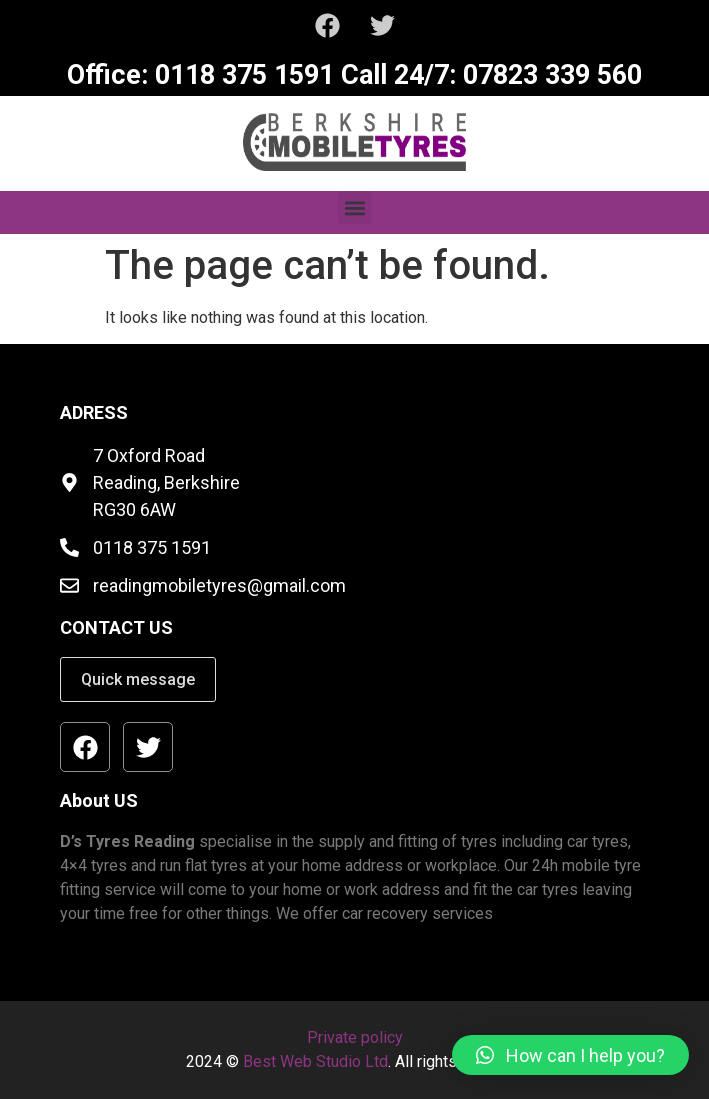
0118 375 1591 (241, 75)
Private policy (355, 1037)
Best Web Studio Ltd (315, 1061)
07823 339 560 (549, 75)
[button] (354, 207)
